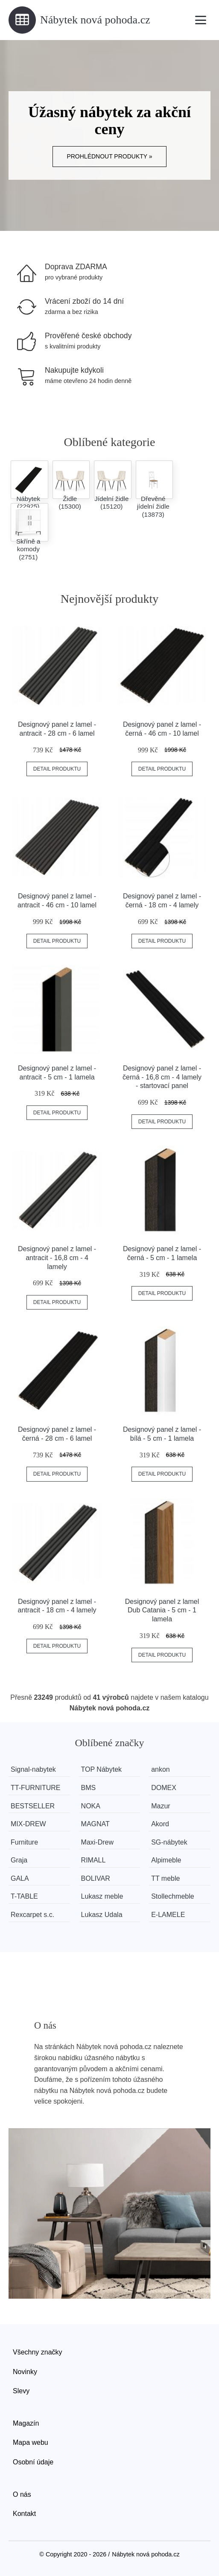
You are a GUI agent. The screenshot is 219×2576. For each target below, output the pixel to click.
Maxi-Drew (98, 1842)
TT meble (166, 1878)
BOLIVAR (96, 1878)
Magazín (26, 2423)
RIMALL (94, 1860)
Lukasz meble (103, 1896)
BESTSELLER (33, 1806)
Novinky (25, 2371)
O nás (22, 2494)
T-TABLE (24, 1896)
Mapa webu (30, 2442)
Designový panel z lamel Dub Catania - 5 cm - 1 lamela (162, 1610)
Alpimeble (167, 1860)
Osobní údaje (33, 2462)
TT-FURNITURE (35, 1787)
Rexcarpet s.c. (32, 1914)
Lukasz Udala (102, 1914)
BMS (89, 1787)
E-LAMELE (169, 1914)
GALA (20, 1878)
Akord (161, 1824)
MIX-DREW (28, 1824)
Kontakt (24, 2513)
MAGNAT (96, 1824)
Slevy (21, 2391)
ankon (161, 1769)
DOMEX (164, 1787)
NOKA (91, 1806)
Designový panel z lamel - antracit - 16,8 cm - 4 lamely (57, 1257)
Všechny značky (37, 2352)
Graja (19, 1860)
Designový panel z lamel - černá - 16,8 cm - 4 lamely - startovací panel (162, 1077)
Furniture (24, 1842)
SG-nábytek (170, 1842)
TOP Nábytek (102, 1769)
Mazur (161, 1806)
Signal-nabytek (33, 1769)
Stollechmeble (173, 1896)
